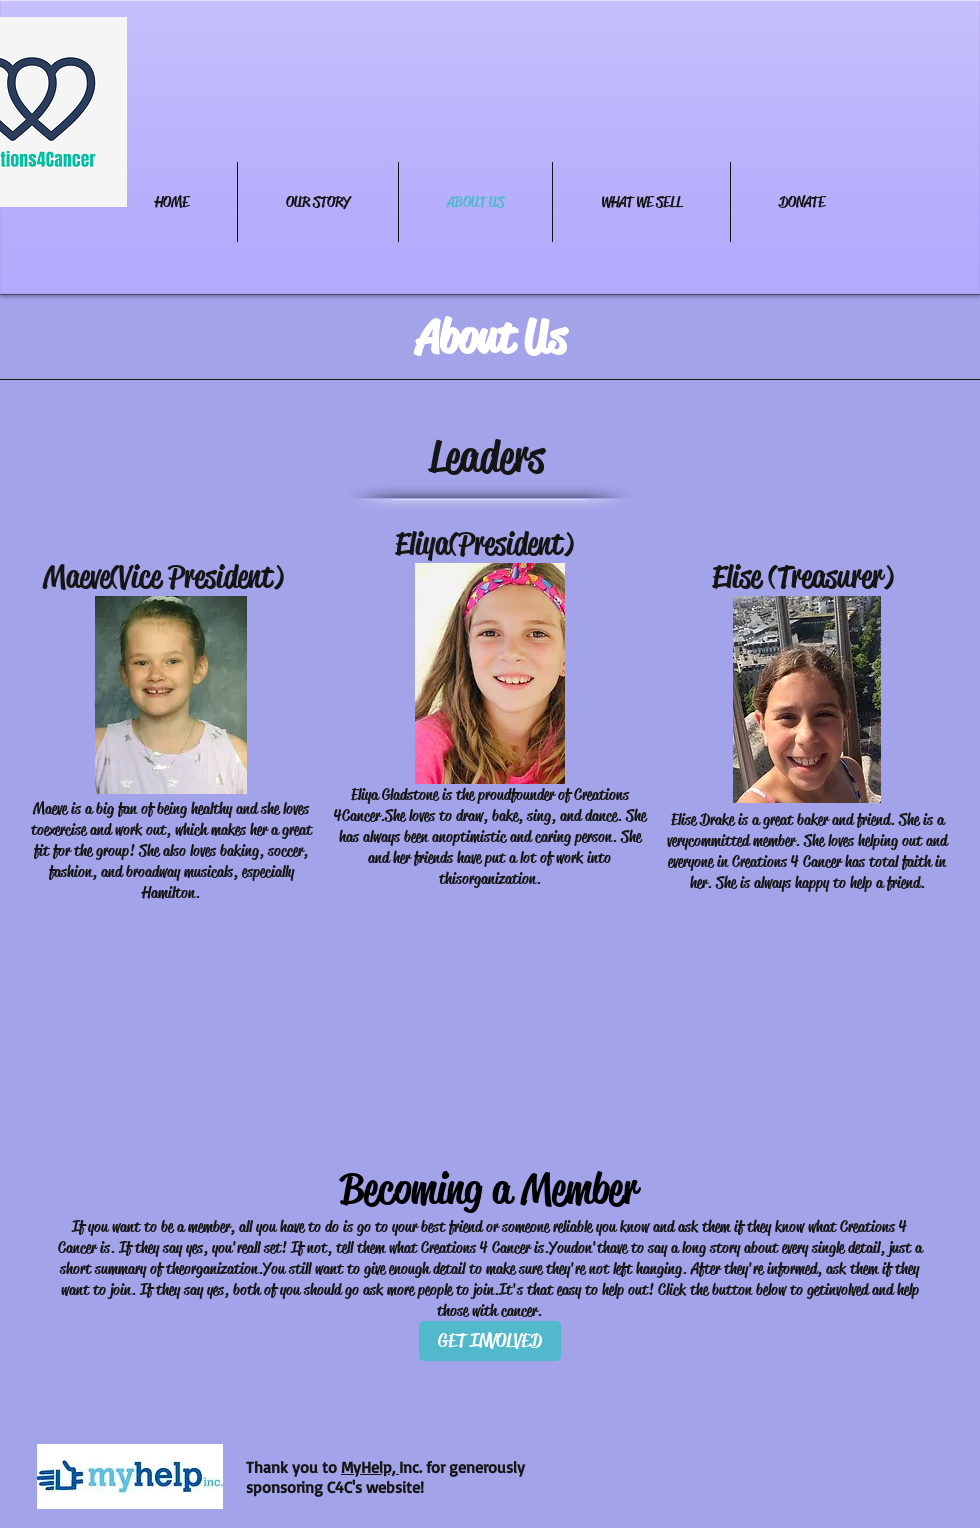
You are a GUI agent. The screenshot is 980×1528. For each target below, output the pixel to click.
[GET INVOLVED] (490, 1341)
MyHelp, (370, 1467)
